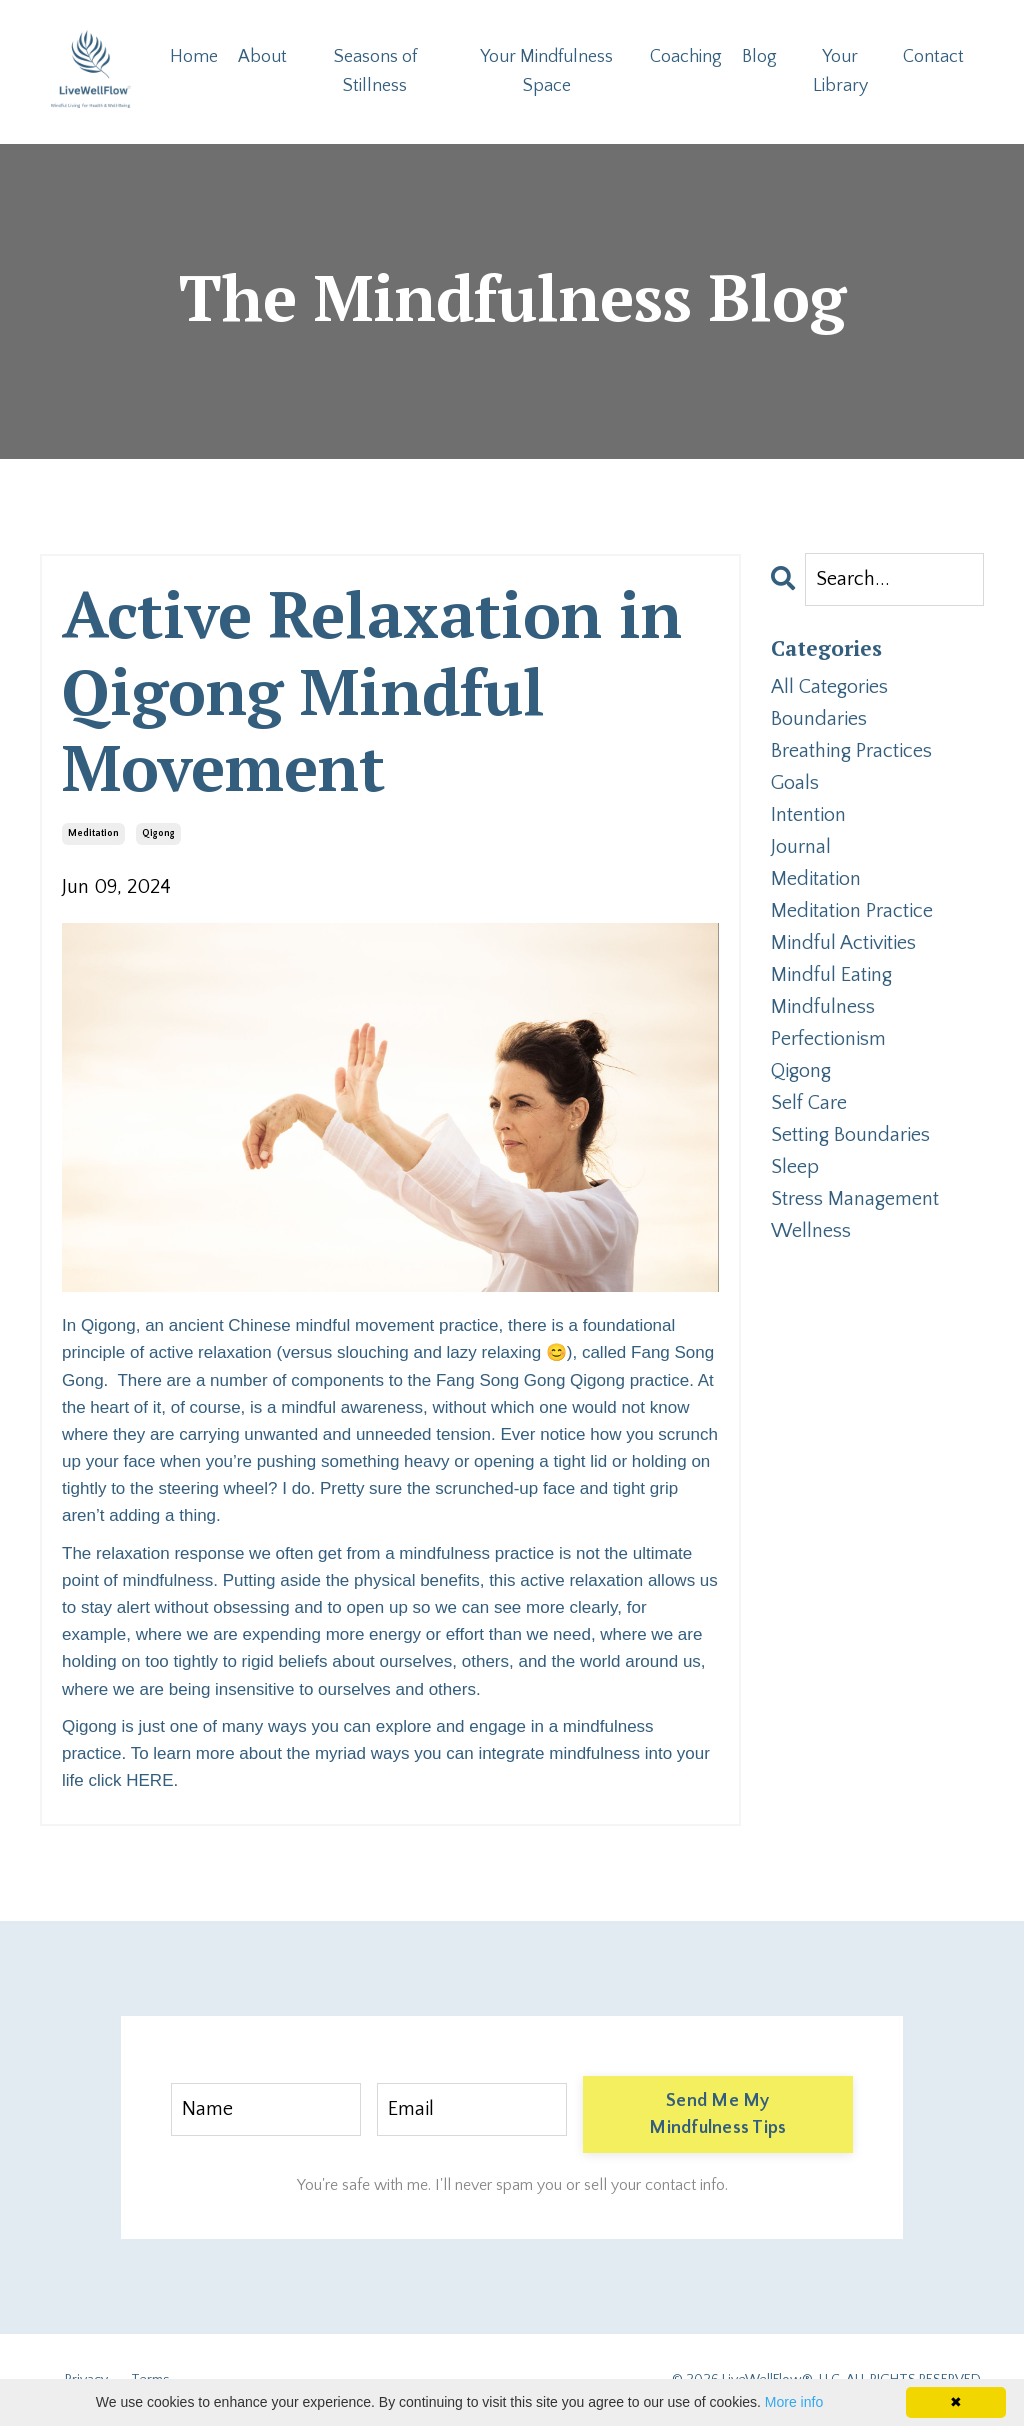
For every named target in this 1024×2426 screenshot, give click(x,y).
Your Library (840, 71)
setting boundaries (850, 1135)
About (262, 57)
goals (795, 783)
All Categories (829, 687)
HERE (149, 1780)
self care (809, 1103)
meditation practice (852, 911)
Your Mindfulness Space (546, 71)
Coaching (686, 57)
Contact (933, 57)
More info (794, 2402)
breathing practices (851, 751)
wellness (811, 1231)
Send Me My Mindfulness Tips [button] (717, 2114)
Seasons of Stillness (375, 71)
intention (808, 815)
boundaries (819, 719)
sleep (795, 1167)
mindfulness (823, 1007)
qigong (158, 833)
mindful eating (831, 975)
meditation (93, 833)
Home (194, 57)
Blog (759, 57)
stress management (855, 1199)
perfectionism (828, 1039)
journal (801, 847)
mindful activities (843, 943)
